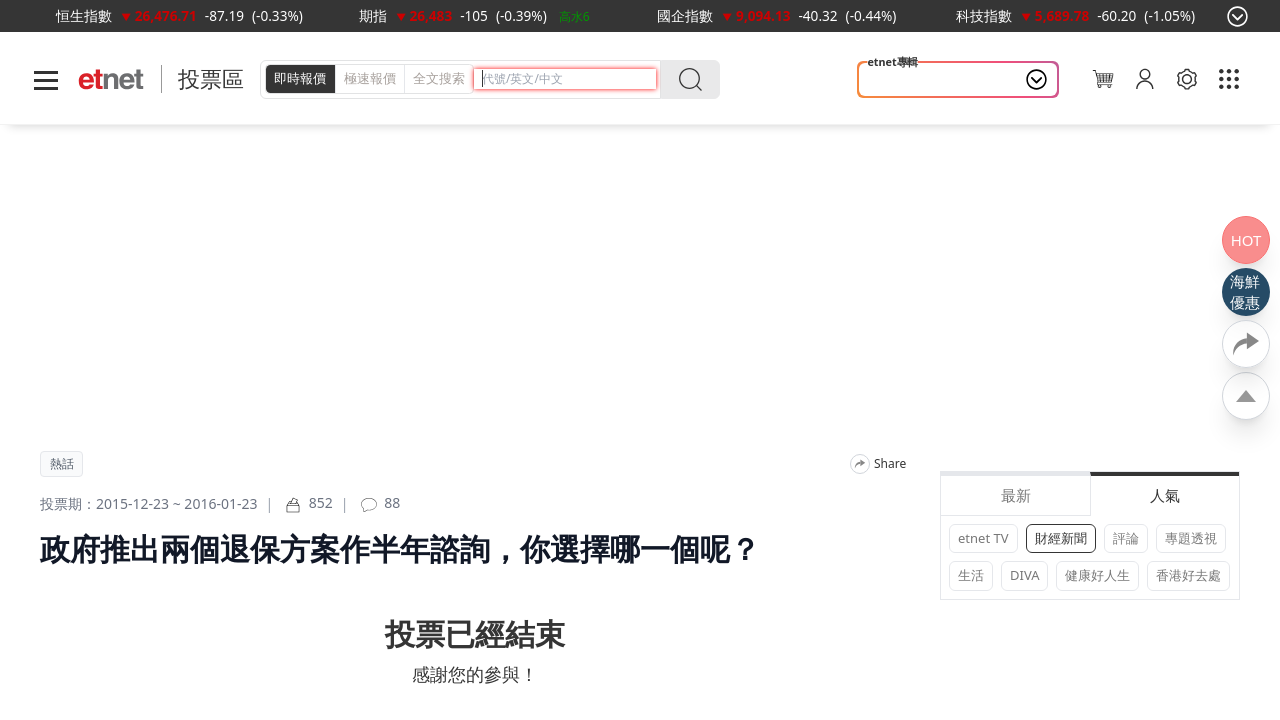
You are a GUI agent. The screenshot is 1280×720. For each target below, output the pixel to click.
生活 (971, 575)
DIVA (1024, 575)
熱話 (62, 464)
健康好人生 (1097, 575)
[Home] (111, 79)
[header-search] (569, 78)
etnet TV (983, 538)
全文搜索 (439, 78)
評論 (1126, 538)
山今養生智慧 (914, 80)
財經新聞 (1061, 538)
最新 (1016, 495)
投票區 (211, 78)
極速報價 (370, 78)
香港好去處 (1188, 575)
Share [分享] (890, 464)
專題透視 (1191, 538)
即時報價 (300, 78)
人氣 (1165, 495)
